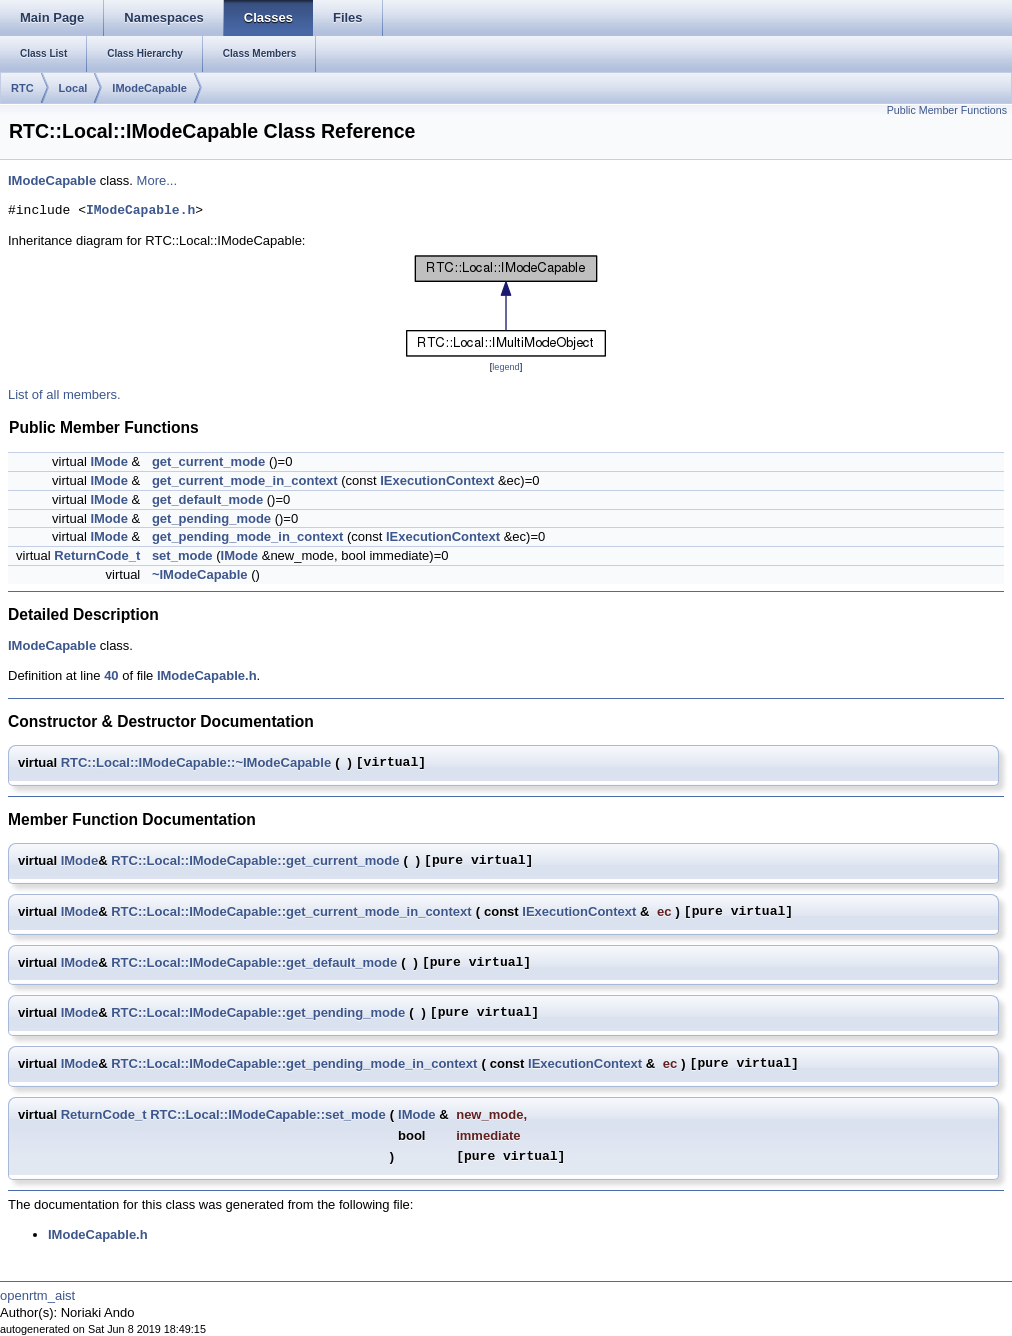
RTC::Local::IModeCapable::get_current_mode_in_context (291, 911)
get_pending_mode (211, 518)
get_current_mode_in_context (245, 480)
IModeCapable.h (140, 211)
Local (73, 88)
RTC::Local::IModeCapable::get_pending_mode (258, 1012)
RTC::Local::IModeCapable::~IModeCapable (196, 762)
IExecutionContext (437, 480)
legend (505, 367)
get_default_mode (207, 499)
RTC (22, 88)
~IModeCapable (200, 574)
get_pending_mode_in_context (247, 536)
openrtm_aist (37, 1295)
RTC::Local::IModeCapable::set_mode (267, 1114)
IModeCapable (149, 88)
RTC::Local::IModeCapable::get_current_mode (255, 860)
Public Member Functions (947, 110)
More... (157, 180)
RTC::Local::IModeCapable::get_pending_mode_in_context (294, 1063)
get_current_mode (208, 461)
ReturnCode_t (97, 555)
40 (111, 675)
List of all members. (64, 394)
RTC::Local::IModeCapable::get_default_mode (254, 962)
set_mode (182, 555)
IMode (109, 461)
